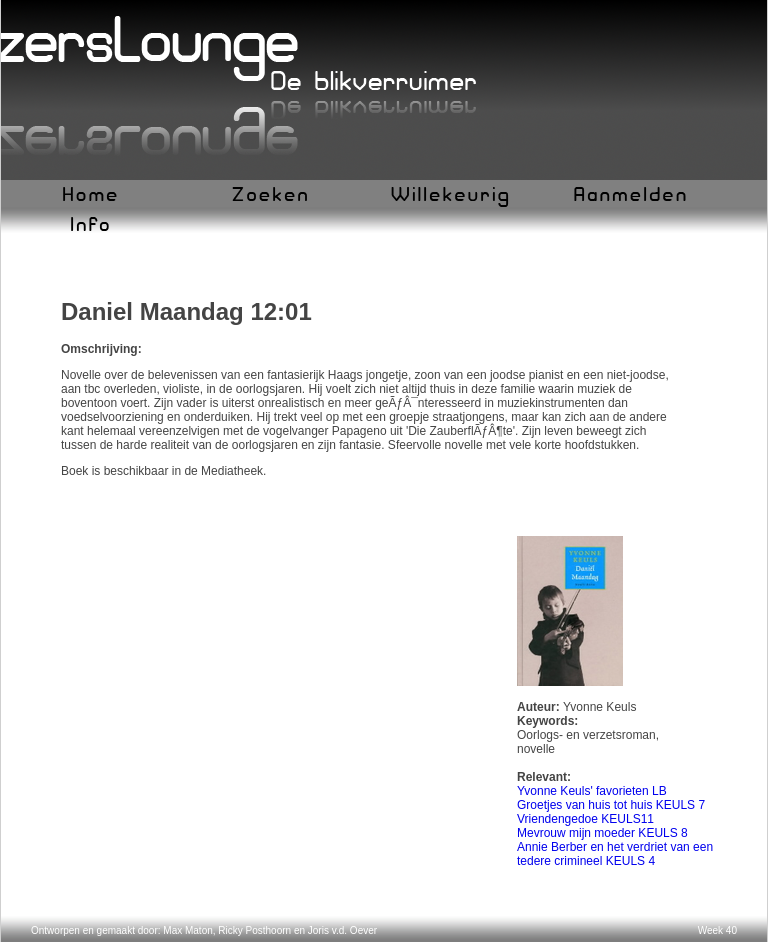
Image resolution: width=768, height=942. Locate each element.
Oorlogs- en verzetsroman (586, 735)
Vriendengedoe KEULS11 (585, 819)
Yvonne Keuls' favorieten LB (592, 791)
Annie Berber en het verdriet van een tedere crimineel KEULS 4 (615, 854)
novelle (536, 749)
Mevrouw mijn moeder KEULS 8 (602, 833)
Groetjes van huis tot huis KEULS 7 (611, 805)
